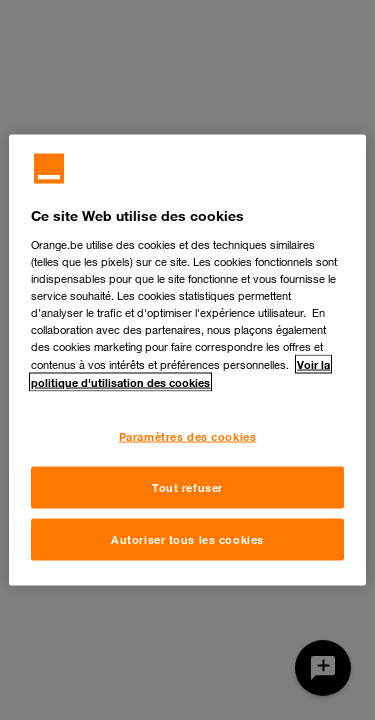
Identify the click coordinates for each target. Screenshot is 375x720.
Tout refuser (187, 487)
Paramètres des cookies (188, 436)
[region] (187, 360)
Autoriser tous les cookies (187, 539)
